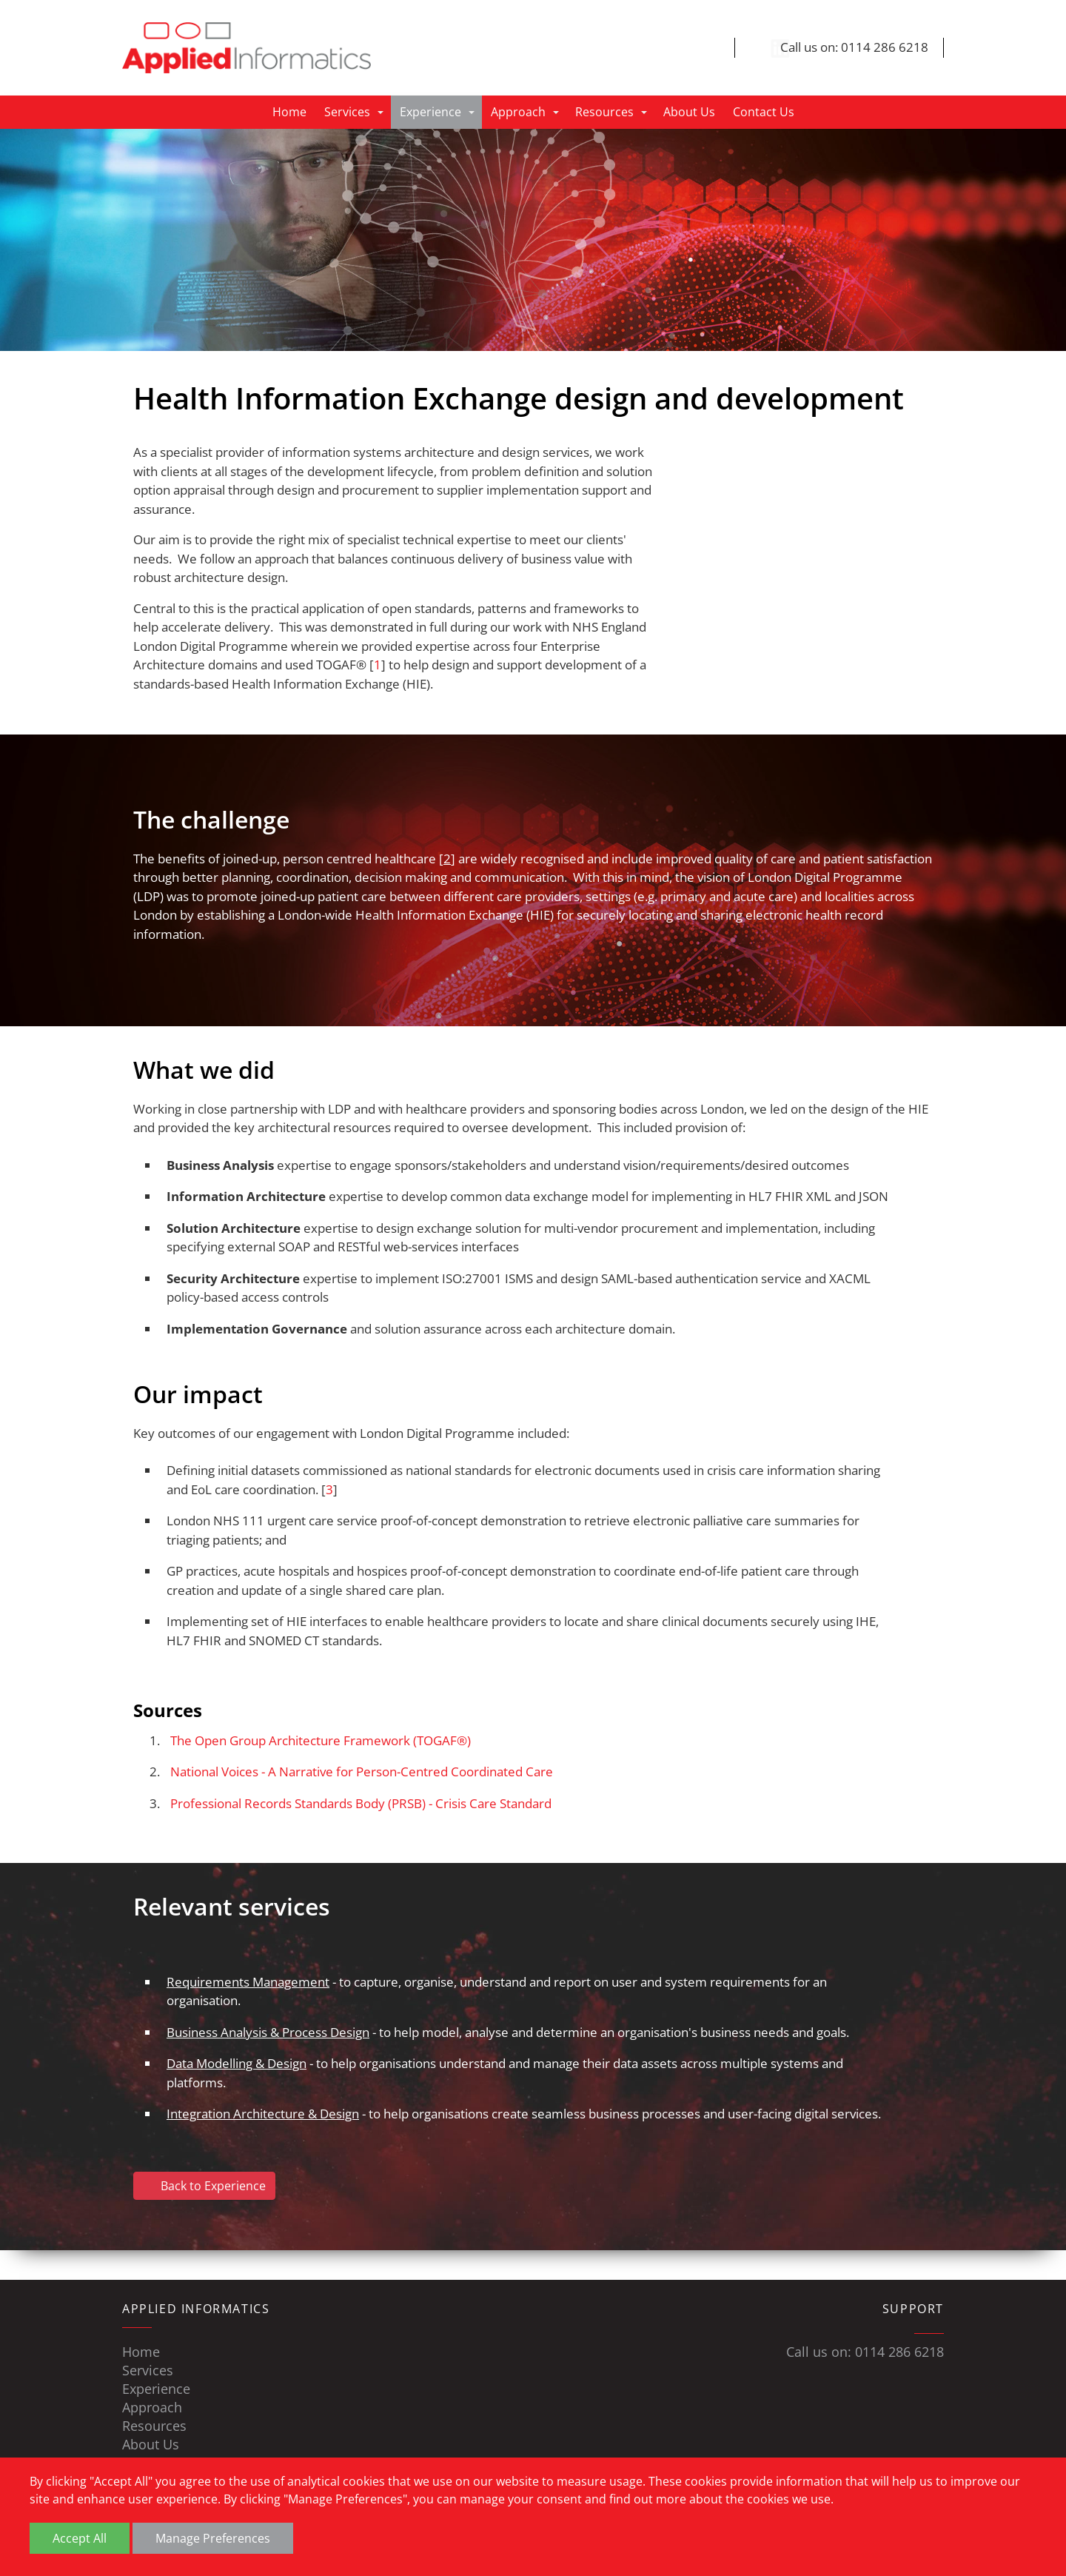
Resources (604, 112)
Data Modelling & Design (236, 2063)
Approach (518, 112)
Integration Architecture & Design (263, 2114)
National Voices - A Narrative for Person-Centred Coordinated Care (361, 1772)
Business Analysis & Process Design (268, 2032)
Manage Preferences (212, 2538)
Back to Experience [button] (204, 2186)
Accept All (80, 2538)
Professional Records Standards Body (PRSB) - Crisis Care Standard (361, 1803)
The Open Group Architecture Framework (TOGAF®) (320, 1740)
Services (347, 112)
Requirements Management (248, 1981)
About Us (689, 112)
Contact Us (763, 112)
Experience (430, 112)
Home (289, 112)
